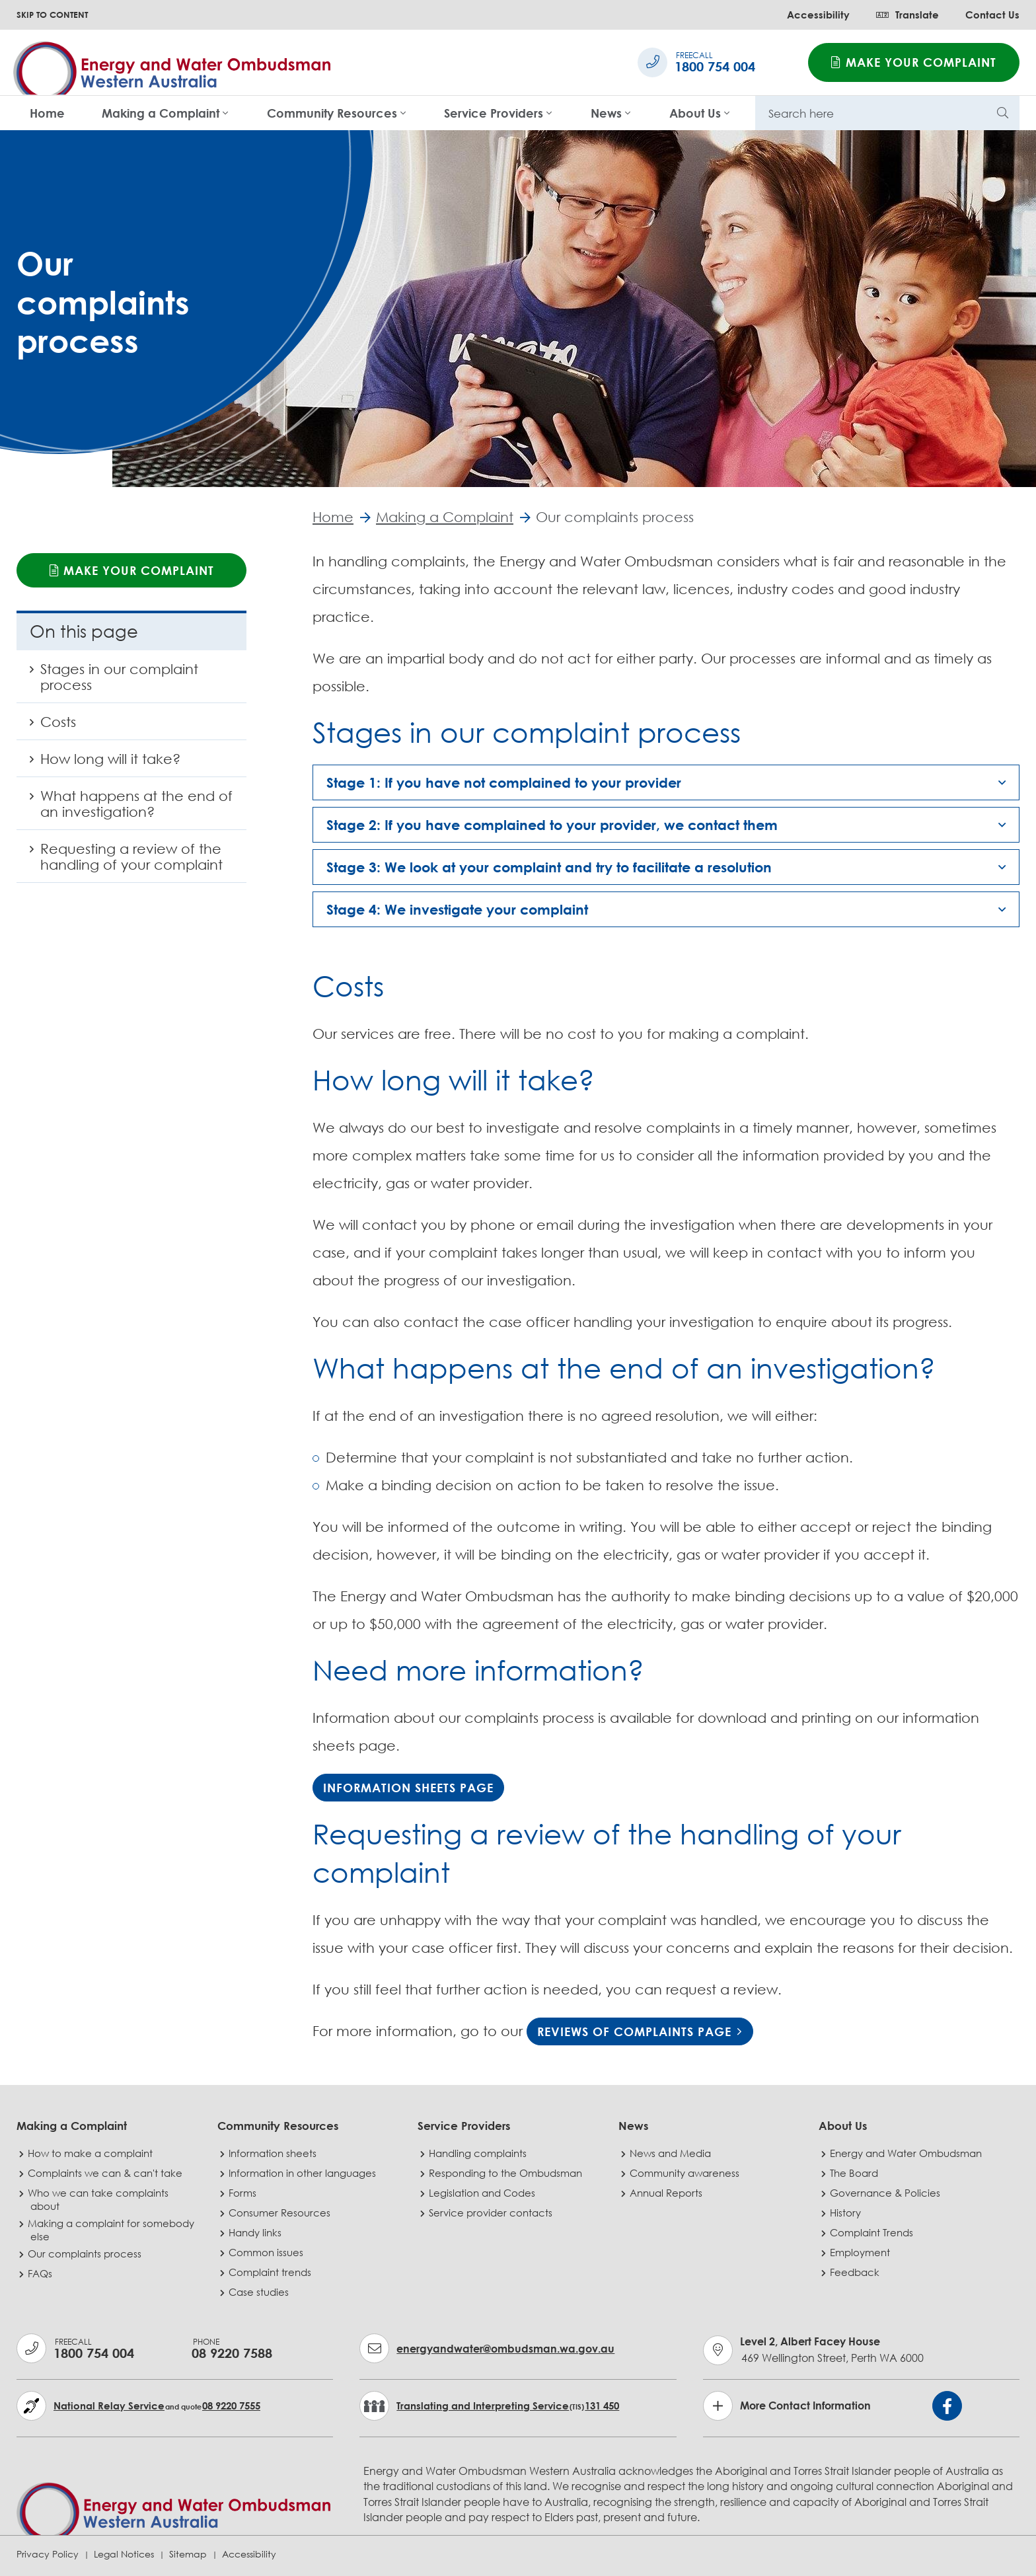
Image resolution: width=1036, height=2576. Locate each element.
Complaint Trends (872, 2232)
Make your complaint (913, 62)
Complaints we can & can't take (106, 2173)
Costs (57, 727)
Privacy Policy (48, 2553)
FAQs (41, 2273)
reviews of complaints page (634, 2031)
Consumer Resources (280, 2212)
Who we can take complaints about (99, 2199)
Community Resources (332, 113)
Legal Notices (124, 2553)
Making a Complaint (160, 113)
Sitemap (188, 2553)
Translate (907, 14)
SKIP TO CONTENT (52, 14)
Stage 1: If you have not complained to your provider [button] (503, 783)
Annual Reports (667, 2193)
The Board (855, 2173)
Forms (243, 2193)
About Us (695, 113)
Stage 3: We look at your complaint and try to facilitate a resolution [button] (549, 867)
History (846, 2212)
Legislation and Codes (483, 2193)
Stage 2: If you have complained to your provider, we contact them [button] (552, 825)
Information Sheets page (408, 1787)
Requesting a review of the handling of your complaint (120, 862)
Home (47, 113)
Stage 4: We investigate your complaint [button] (457, 910)
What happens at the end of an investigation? (125, 809)
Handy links (256, 2232)
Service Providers (493, 113)
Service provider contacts (491, 2212)
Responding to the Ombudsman (506, 2173)
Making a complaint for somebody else (112, 2229)
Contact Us (992, 14)
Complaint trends (271, 2272)
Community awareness (685, 2173)
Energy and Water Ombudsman (907, 2153)
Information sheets (273, 2153)
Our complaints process (85, 2253)
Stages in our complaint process (107, 682)
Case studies (260, 2292)
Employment (861, 2252)
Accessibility (818, 14)
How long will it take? (98, 764)
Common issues (267, 2252)
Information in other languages (303, 2173)
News (606, 113)
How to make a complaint (91, 2153)
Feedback (855, 2272)
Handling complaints (479, 2153)
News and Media (671, 2153)
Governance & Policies (886, 2193)
